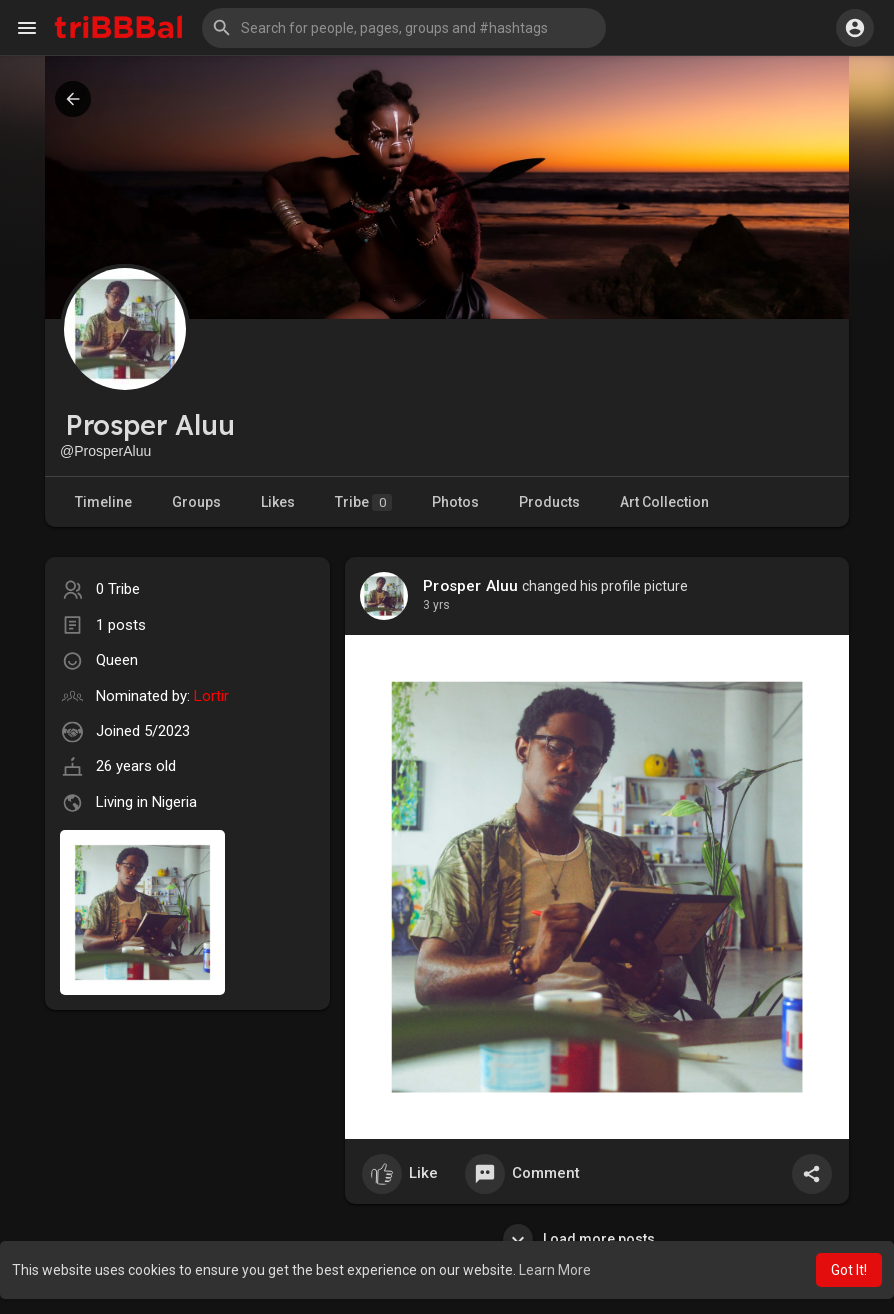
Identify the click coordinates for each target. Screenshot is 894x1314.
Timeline (103, 502)
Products (549, 502)
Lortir (211, 696)
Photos (455, 502)
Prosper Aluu (470, 586)
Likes (278, 502)
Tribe (363, 502)
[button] (404, 28)
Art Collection (664, 502)
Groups (196, 502)
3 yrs (436, 605)
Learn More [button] (555, 1270)
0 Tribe (118, 589)
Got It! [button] (849, 1270)
